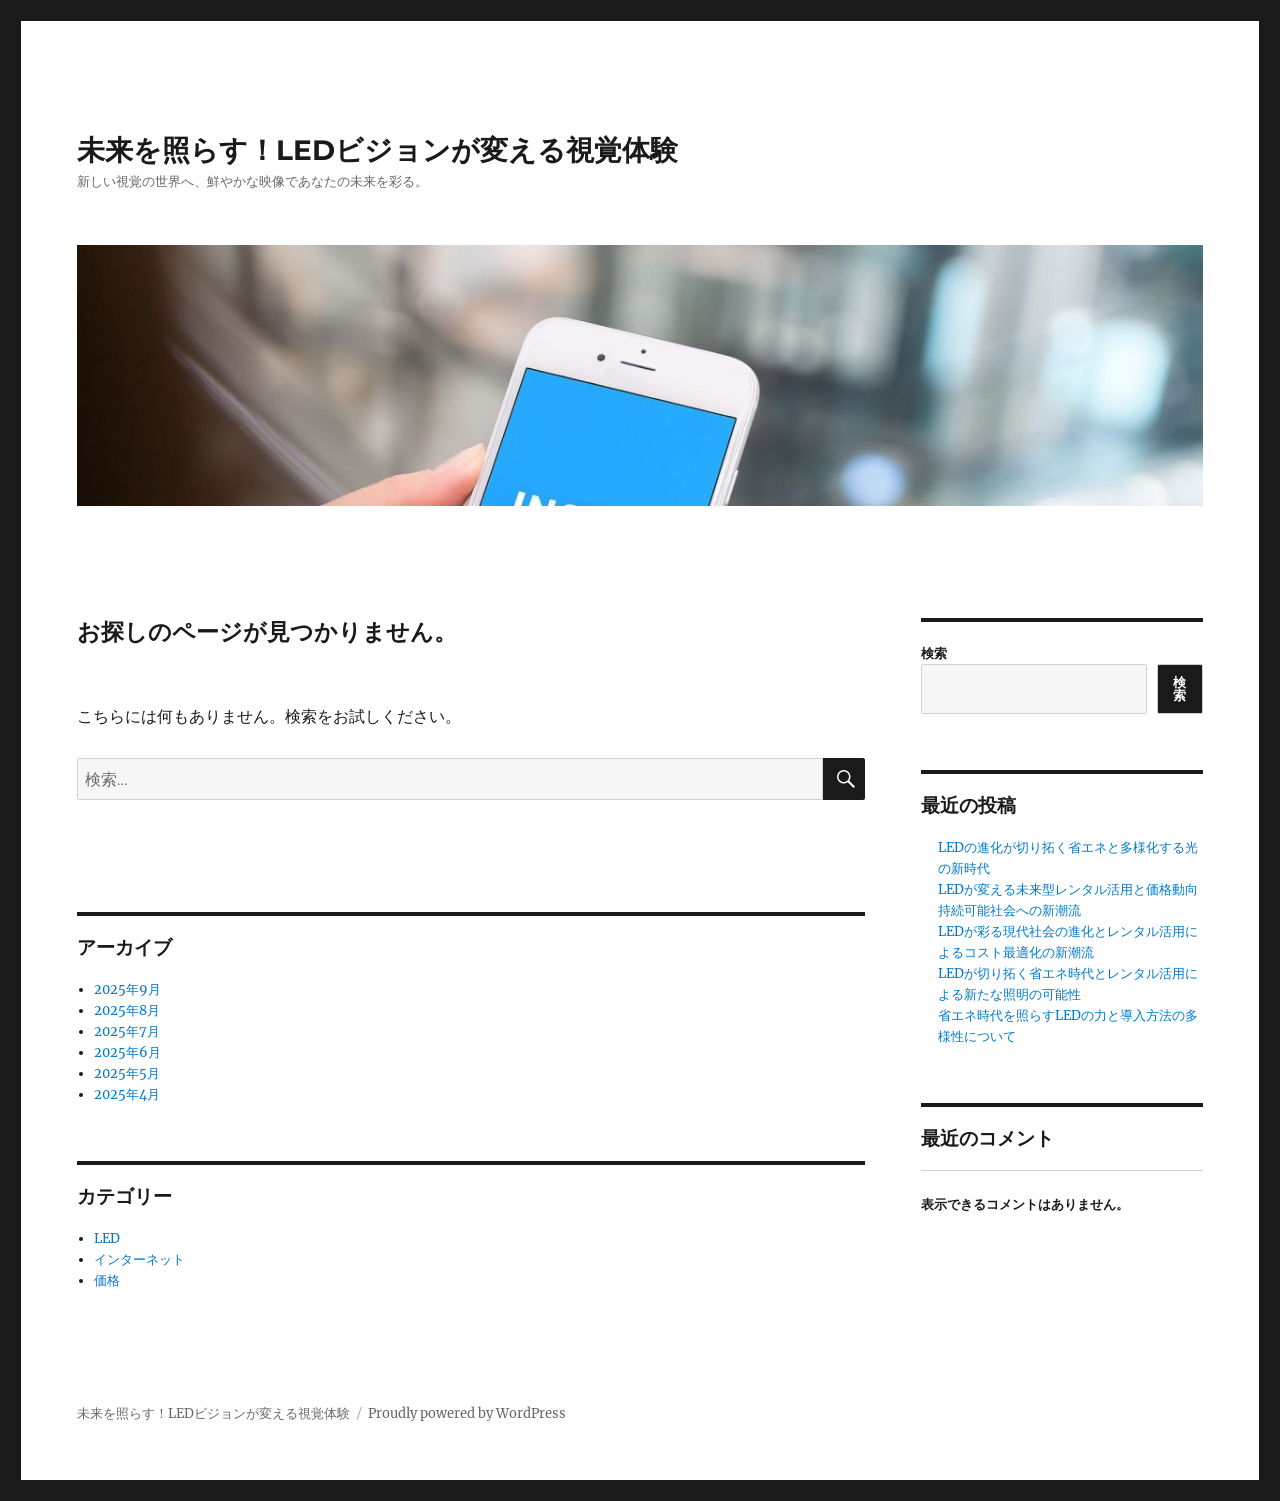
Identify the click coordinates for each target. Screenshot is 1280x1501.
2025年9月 (127, 989)
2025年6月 (127, 1052)
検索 (934, 653)
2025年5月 (127, 1073)
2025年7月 (127, 1031)
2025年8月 (127, 1010)
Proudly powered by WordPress (467, 1413)
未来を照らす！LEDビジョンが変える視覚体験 (377, 150)
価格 (107, 1280)
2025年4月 (127, 1094)
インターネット (139, 1259)
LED (107, 1238)
